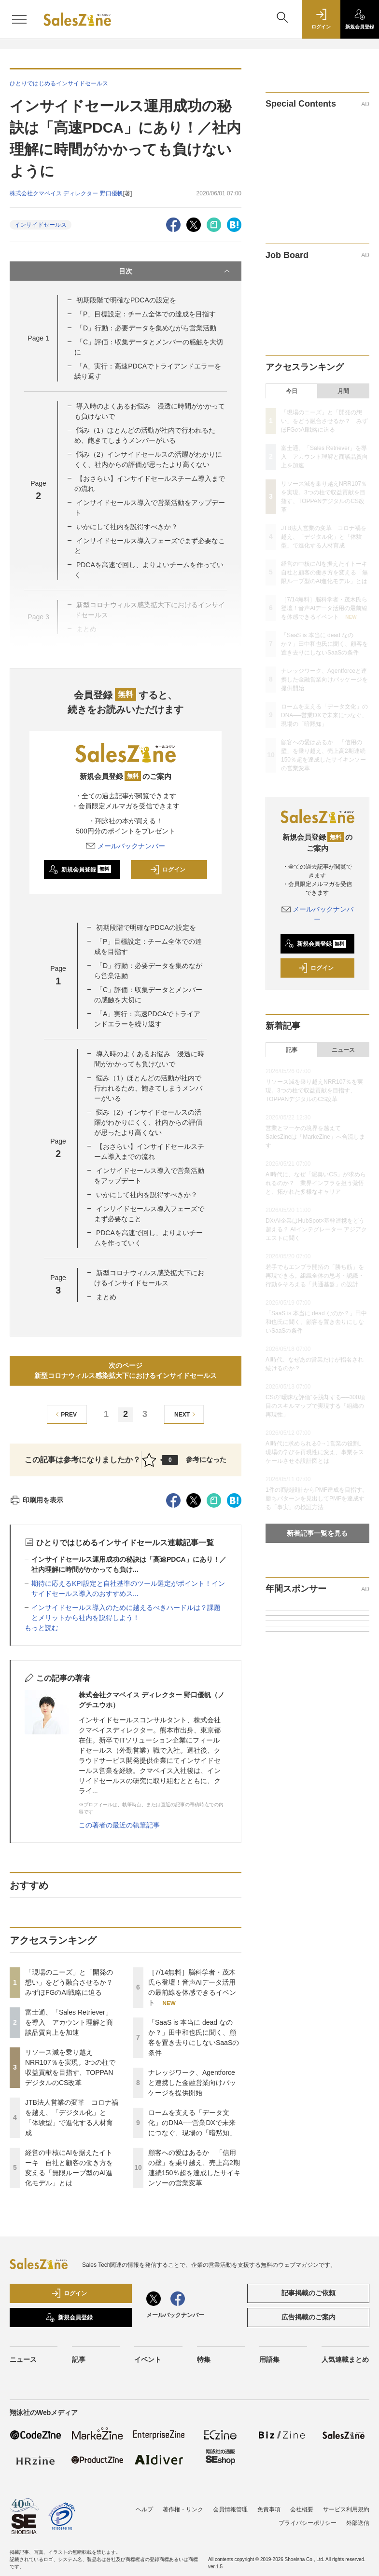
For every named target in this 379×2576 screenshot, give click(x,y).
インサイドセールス (40, 224)
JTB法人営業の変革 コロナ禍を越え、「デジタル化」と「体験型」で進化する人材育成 (323, 537)
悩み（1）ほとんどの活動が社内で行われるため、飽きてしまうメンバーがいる (148, 1088)
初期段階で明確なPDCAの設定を (126, 300)
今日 (291, 391)
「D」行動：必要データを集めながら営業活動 (146, 328)
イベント (147, 2359)
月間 (343, 391)
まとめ (106, 1297)
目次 (175, 271)
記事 (291, 1050)
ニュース (343, 1050)
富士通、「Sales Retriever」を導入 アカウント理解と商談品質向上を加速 (69, 2022)
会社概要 (301, 2509)
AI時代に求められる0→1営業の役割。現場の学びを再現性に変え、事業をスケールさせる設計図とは (315, 1452)
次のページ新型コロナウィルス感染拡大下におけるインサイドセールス (125, 1370)
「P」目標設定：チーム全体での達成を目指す (146, 314)
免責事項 (269, 2509)
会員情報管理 (230, 2509)
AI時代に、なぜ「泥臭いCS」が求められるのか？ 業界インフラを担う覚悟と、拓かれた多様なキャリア (316, 1183)
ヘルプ (144, 2509)
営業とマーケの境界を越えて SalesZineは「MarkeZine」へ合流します (315, 1137)
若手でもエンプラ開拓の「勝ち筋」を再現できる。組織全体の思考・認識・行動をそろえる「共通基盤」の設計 (315, 1276)
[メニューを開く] (19, 19)
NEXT (186, 1414)
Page (38, 338)
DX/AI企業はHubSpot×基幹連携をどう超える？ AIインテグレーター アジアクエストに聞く (316, 1229)
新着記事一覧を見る (317, 1533)
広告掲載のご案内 (308, 2317)
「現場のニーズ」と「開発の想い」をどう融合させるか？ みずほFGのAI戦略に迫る (72, 1982)
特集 (204, 2359)
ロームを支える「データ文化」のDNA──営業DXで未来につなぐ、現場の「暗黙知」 (192, 2123)
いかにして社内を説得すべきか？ (127, 527)
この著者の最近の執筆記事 (119, 1825)
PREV (65, 1414)
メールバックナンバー (125, 846)
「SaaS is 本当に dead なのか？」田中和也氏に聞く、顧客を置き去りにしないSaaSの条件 (324, 644)
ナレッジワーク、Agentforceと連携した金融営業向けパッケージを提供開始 (192, 2083)
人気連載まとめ (345, 2359)
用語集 (269, 2359)
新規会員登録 (80, 869)
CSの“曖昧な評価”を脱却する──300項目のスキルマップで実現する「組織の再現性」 (315, 1406)
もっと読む (41, 1628)
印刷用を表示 (36, 1500)
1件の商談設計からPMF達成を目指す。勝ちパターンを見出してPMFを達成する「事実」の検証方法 (317, 1498)
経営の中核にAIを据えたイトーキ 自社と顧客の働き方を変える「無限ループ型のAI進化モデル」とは (327, 572)
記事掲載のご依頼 (308, 2293)
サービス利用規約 (346, 2509)
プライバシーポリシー (308, 2523)
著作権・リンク (183, 2509)
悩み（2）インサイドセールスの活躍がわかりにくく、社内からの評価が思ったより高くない (148, 1122)
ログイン (167, 869)
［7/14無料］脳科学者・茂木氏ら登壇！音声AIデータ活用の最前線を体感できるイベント (324, 608)
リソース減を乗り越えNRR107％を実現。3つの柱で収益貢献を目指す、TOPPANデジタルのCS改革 (314, 1090)
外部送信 (357, 2523)
